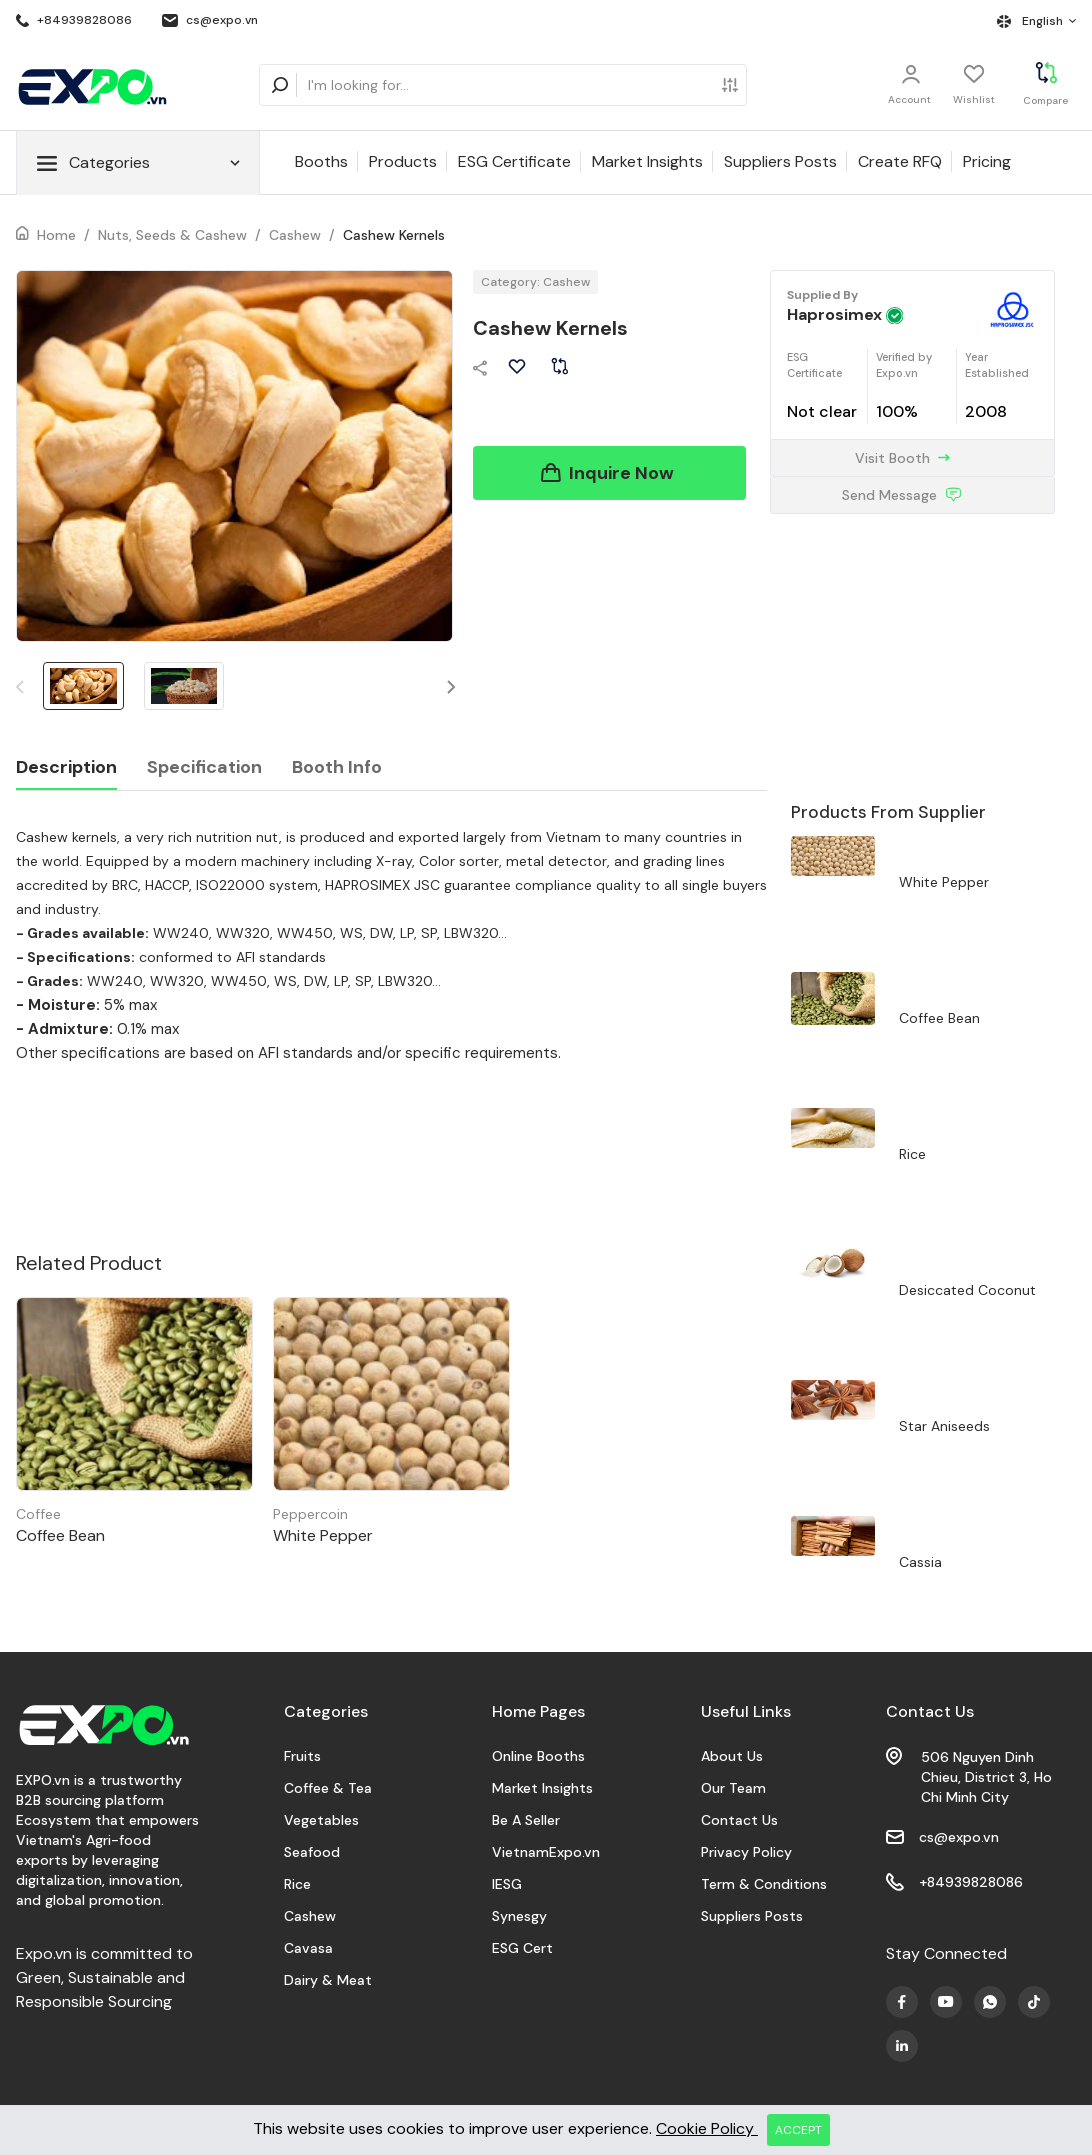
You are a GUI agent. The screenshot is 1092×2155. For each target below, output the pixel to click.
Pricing (987, 161)
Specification (204, 767)
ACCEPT (798, 2130)
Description (66, 767)
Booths (321, 161)
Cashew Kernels (394, 235)
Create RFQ (900, 161)
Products (403, 161)
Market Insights (647, 161)
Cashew (295, 235)
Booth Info (337, 767)
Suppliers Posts (780, 161)
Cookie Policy (707, 2128)
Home (56, 235)
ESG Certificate (514, 161)
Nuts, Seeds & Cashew (172, 235)
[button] (451, 686)
